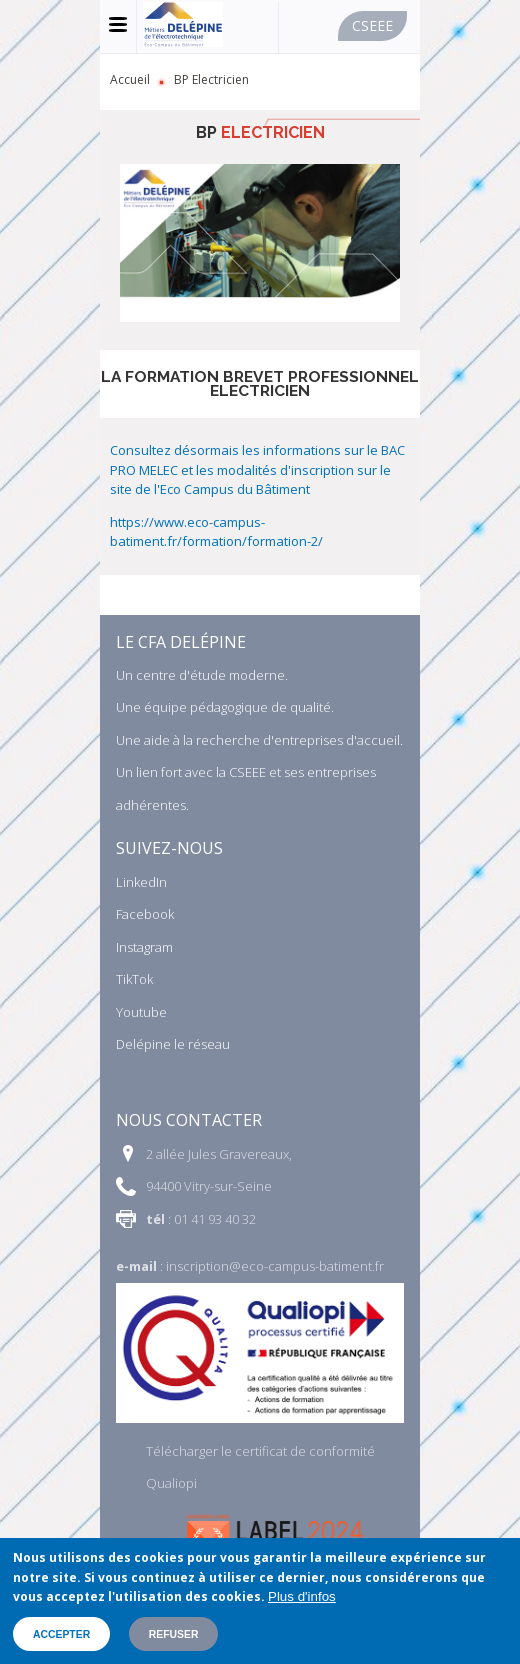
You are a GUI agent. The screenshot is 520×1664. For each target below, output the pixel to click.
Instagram (144, 947)
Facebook (145, 914)
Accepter (61, 1634)
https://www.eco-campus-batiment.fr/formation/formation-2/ (216, 532)
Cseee (372, 25)
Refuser (174, 1634)
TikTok (134, 979)
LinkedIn (141, 882)
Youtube (141, 1012)
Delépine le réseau (173, 1044)
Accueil (130, 79)
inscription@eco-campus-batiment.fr (275, 1266)
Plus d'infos (302, 1596)
